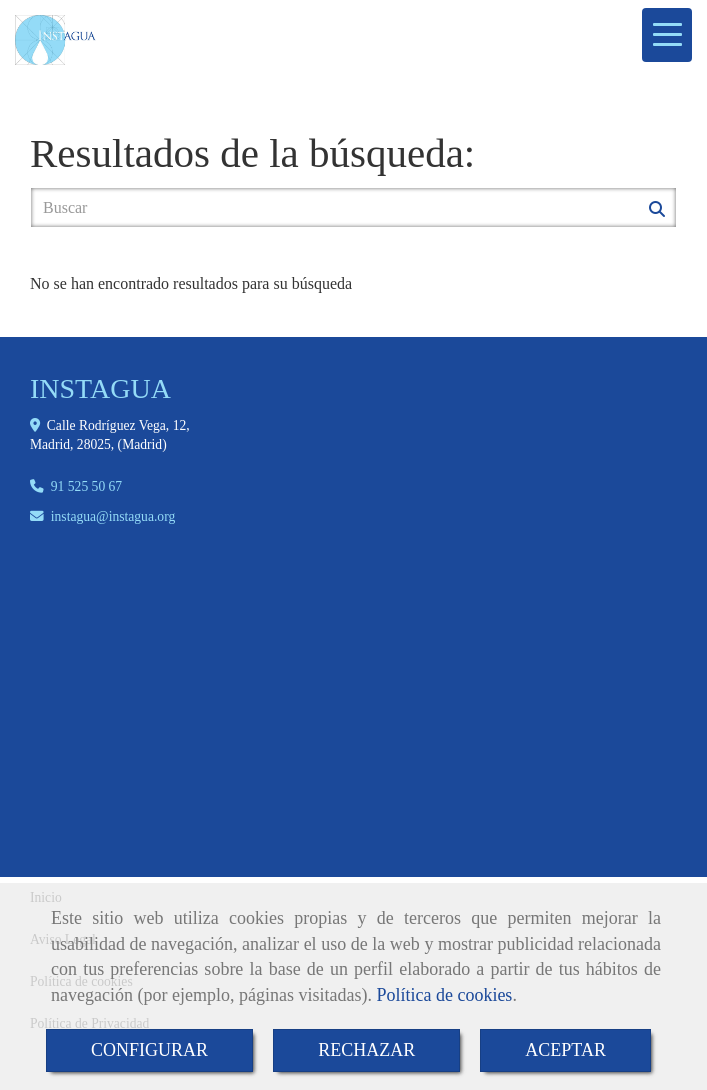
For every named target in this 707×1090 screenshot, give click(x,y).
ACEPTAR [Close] (565, 1050)
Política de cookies (444, 995)
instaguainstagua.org (113, 516)
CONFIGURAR (149, 1050)
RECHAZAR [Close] (366, 1050)
